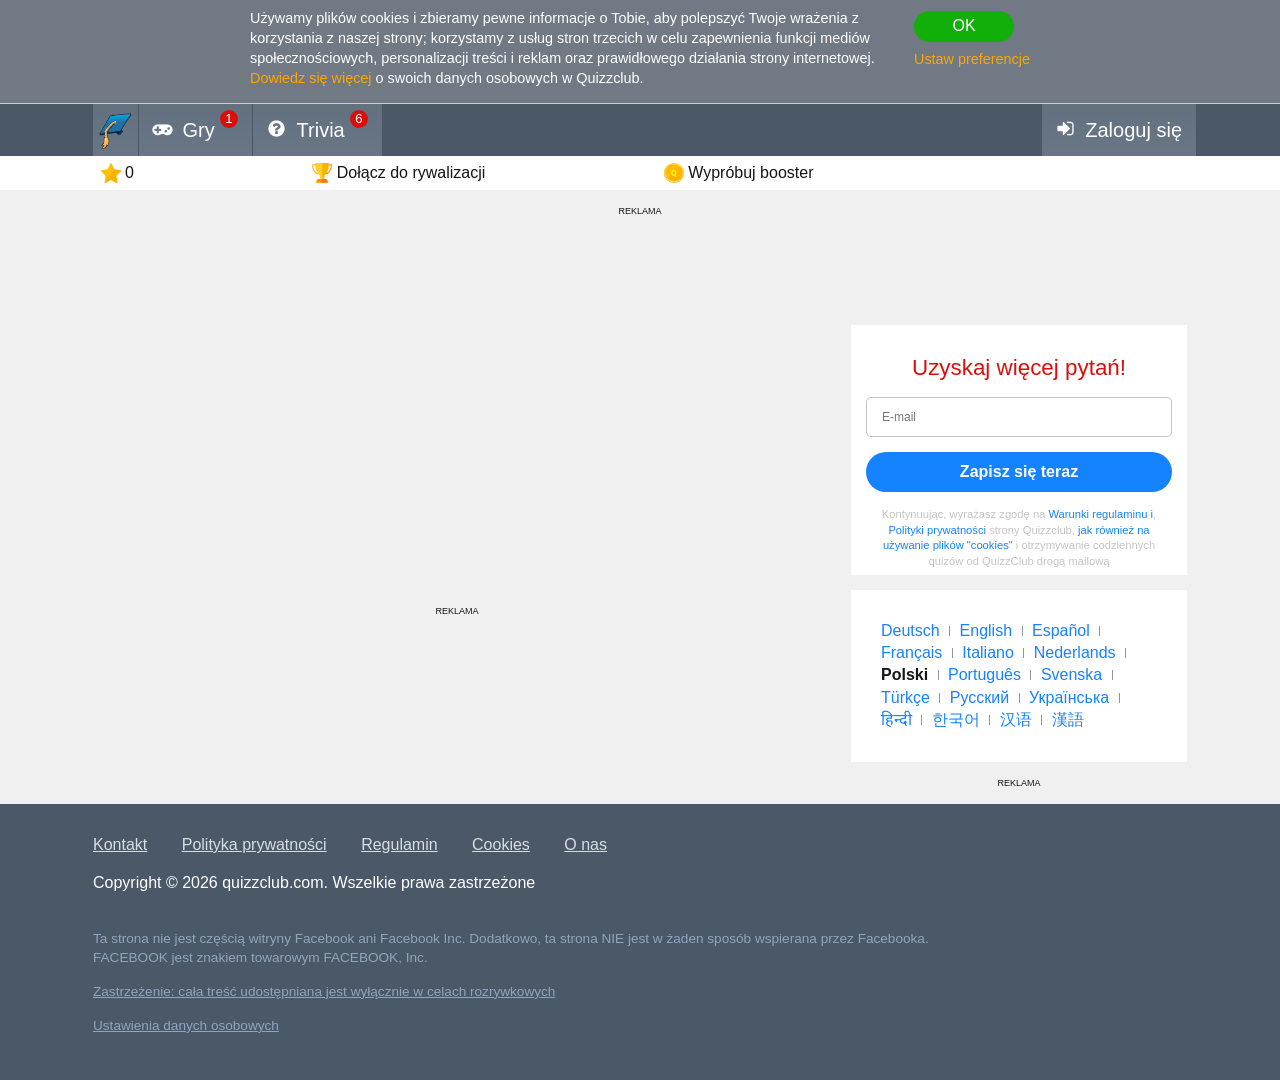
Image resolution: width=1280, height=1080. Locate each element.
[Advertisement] (457, 465)
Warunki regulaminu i (1100, 514)
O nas (585, 844)
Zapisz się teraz (1019, 471)
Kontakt (120, 844)
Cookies (501, 844)
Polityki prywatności (937, 530)
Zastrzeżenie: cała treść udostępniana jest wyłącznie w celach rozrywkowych (324, 991)
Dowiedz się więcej (311, 78)
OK (963, 25)
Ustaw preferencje (972, 59)
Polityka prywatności (254, 844)
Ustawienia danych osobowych (186, 1025)
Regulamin (399, 844)
